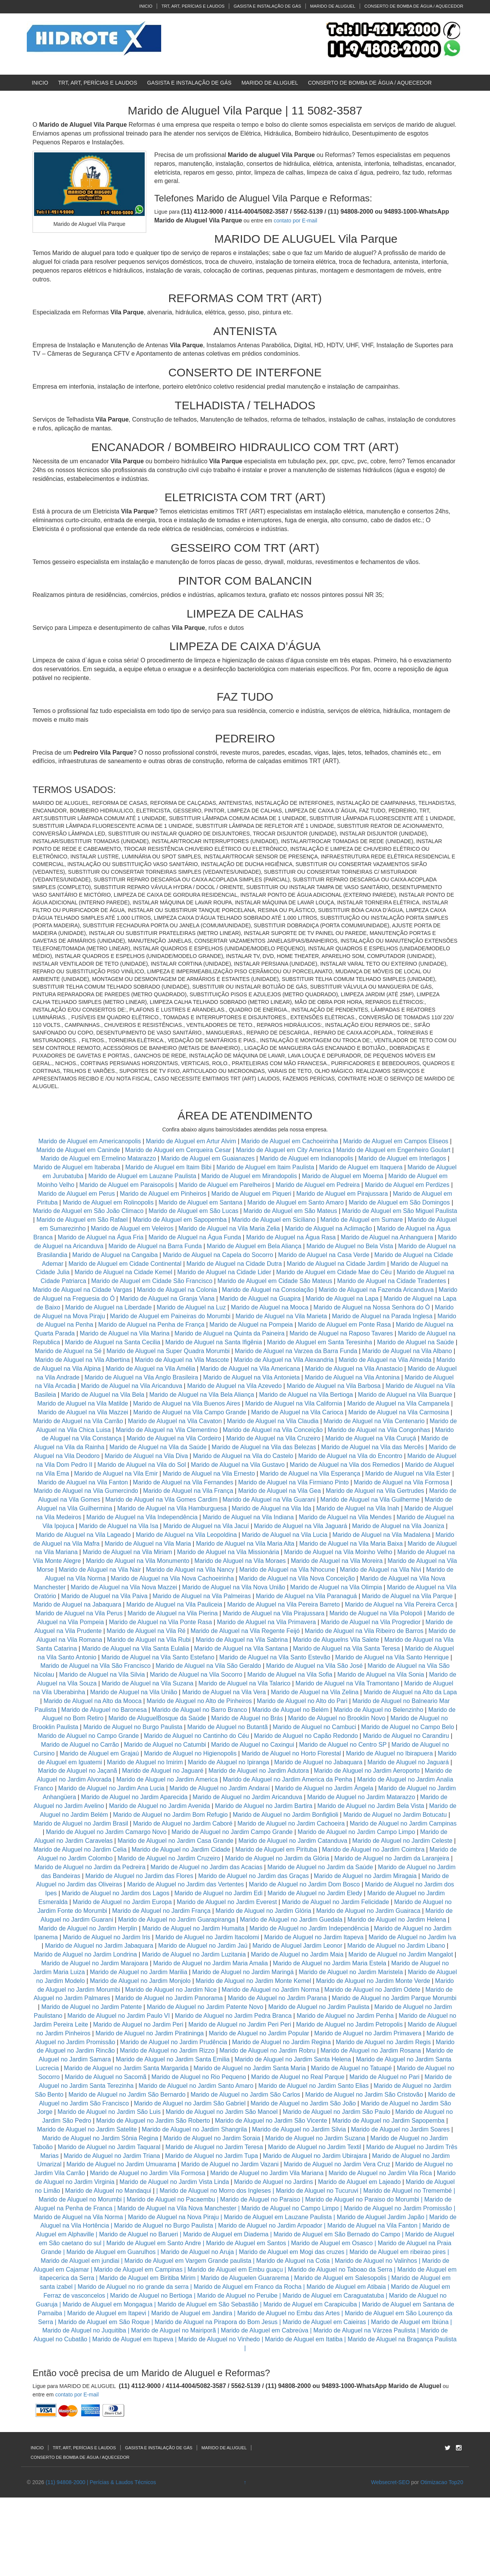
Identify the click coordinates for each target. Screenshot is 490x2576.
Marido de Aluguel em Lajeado (359, 2182)
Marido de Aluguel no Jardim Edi (218, 1893)
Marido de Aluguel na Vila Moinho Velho (338, 1552)
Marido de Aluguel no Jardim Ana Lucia (111, 1788)
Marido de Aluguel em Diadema (225, 2234)
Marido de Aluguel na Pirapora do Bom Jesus (216, 2322)
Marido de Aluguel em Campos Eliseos (396, 1141)
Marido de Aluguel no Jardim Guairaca (368, 1910)
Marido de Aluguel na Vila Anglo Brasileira (141, 1377)
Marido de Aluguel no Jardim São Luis (109, 2112)
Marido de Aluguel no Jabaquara (318, 1762)
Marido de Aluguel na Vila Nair (100, 1569)
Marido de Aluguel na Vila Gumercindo (86, 1490)
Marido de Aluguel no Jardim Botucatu (395, 1814)
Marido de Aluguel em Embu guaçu (235, 2269)
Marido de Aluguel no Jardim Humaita (193, 1928)
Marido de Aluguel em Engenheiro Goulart (394, 1150)
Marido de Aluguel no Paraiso (260, 2199)
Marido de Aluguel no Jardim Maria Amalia (210, 1963)
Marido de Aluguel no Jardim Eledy (315, 1893)
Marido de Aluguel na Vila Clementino (167, 1430)
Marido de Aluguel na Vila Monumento (137, 1561)
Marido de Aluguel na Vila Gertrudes (375, 1490)
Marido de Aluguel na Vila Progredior (370, 1622)
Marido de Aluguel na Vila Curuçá (371, 1438)
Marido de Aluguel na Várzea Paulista (364, 2330)
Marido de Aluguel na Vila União (133, 1692)
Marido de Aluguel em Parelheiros (225, 1185)
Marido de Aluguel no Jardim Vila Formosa (147, 2173)
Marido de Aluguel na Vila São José (314, 1665)
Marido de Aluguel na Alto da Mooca (93, 1701)
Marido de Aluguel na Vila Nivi (380, 1569)
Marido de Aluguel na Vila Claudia (272, 1421)
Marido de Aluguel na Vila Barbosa (334, 1386)
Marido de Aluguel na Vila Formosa (401, 1482)
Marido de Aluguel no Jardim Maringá (243, 1972)
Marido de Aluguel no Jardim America (167, 1779)
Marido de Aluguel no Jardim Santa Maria (249, 2068)
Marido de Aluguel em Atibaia (346, 2286)
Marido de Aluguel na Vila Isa (118, 1526)
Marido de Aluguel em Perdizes (407, 1185)
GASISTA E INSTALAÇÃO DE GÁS (267, 6)
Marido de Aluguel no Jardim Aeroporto (367, 1770)
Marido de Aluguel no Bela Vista (349, 1246)
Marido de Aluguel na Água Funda (195, 1237)
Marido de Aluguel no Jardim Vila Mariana (266, 2173)
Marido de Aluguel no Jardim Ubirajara (315, 2156)
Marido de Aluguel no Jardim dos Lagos (115, 1893)
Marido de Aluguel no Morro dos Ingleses (215, 2190)
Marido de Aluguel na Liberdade (109, 1307)
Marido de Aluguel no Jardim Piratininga (149, 2033)
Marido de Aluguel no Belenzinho (378, 1709)
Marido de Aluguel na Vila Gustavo (238, 1464)
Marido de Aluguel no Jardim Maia (297, 1954)
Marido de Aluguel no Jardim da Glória (277, 1858)
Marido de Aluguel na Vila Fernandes (183, 1482)
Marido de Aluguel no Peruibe (237, 2295)
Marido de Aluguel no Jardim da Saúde (320, 1867)
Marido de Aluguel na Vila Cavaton (175, 1421)
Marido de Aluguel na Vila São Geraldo (208, 1665)
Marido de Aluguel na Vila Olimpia (336, 1587)
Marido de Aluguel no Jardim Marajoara (94, 1963)
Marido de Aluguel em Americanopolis (90, 1141)
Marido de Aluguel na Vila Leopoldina (186, 1535)
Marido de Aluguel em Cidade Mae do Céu (335, 1272)
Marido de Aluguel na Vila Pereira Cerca (399, 1604)
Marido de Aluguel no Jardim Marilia (138, 1972)
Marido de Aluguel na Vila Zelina (314, 1692)
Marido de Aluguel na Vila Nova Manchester (176, 2208)
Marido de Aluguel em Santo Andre (153, 2243)
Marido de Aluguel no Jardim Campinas (403, 1823)
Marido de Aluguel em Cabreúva (265, 2330)
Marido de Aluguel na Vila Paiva (104, 1596)
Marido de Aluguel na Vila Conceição (273, 1430)
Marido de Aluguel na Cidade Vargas (83, 1289)
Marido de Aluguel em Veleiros (132, 1228)
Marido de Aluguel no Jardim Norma (270, 1989)
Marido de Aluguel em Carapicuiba (310, 2304)
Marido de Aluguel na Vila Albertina (82, 1360)
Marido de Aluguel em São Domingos (399, 1202)
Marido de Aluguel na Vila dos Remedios (345, 1464)
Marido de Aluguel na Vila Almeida (385, 1360)
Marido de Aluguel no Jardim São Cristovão (364, 2094)
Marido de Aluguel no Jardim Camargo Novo (106, 1832)
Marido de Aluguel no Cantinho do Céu (196, 1736)
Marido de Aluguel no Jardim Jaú (202, 1945)
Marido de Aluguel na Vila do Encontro (350, 1456)
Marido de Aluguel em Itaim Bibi (169, 1167)
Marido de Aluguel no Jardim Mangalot (400, 1954)
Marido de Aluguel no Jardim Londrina (85, 1954)
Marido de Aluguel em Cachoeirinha (289, 1141)
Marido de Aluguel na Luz (191, 1307)
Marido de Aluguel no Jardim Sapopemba (388, 2120)
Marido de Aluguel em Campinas (138, 2269)
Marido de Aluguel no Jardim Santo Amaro (196, 2085)
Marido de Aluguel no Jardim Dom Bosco (304, 1884)
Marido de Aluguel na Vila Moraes (240, 1561)
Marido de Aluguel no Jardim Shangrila (194, 2129)
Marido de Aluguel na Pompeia (251, 1324)
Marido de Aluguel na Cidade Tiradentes (391, 1281)
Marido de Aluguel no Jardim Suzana (315, 2138)
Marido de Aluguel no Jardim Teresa (214, 2147)
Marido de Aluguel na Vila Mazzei (83, 1412)
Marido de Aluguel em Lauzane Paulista (143, 1176)
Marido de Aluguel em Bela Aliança (255, 1246)
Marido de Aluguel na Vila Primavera (266, 1622)
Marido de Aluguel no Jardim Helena (396, 1919)
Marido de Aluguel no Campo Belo (407, 1727)
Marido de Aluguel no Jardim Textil (314, 2147)
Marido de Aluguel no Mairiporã (173, 2330)
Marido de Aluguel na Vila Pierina (172, 1613)
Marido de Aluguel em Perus (76, 1193)
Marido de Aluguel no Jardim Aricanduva (247, 1797)
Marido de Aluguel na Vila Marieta (281, 1316)
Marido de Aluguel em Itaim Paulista (266, 1167)
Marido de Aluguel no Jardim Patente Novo (205, 2007)
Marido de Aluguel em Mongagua (108, 2304)
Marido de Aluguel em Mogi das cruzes (292, 2252)
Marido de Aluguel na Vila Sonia (380, 1674)
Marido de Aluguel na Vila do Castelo (243, 1456)
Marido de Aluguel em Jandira (191, 2313)
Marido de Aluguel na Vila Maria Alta (245, 1543)
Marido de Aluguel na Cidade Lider (225, 1272)
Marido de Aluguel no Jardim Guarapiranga (176, 1919)
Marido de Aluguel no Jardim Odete (372, 1989)
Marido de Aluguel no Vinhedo (219, 2339)
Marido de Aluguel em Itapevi (106, 2313)
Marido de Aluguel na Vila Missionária (228, 1552)
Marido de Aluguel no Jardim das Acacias (206, 1867)
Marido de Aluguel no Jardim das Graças (253, 1876)
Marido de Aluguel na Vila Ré (146, 1631)
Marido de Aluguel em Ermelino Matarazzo (99, 1158)
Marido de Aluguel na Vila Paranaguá (306, 1596)
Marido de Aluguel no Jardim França (161, 1910)
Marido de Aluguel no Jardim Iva (412, 1937)
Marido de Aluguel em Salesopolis (340, 2278)
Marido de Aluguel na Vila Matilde (82, 1403)
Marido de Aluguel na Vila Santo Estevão (274, 1657)
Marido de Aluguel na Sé (68, 1351)
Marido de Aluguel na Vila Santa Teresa (346, 1648)
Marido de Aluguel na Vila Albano (407, 1351)
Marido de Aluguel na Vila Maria (148, 1543)
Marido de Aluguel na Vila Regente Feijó (245, 1631)
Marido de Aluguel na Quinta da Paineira (229, 1333)
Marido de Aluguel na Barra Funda (155, 1246)
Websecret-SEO (390, 2482)
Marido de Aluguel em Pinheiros (163, 1193)
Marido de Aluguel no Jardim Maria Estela (329, 1963)
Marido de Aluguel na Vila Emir (116, 1473)
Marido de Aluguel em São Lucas (193, 1211)
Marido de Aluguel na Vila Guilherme (370, 1499)
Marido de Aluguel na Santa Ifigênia (214, 1342)
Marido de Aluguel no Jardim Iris (106, 1937)
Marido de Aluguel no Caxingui (252, 1744)
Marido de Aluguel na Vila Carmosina (398, 1412)
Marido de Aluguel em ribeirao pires (398, 2252)
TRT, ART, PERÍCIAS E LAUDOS (193, 6)
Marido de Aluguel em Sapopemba (181, 1219)
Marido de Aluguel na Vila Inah (357, 1508)
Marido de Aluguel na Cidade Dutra (235, 1263)
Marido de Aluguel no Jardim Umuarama (121, 2164)
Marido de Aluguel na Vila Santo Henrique (392, 1657)
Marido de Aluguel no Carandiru (406, 1736)
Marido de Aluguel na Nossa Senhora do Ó (372, 1307)
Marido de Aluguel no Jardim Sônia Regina (100, 2138)
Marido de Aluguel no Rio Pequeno (199, 2077)
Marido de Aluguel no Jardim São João (303, 2103)
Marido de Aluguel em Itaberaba (76, 1167)
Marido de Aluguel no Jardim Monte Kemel (253, 1981)
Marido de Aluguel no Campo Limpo (290, 2208)
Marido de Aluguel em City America (284, 1150)
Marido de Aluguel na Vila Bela (102, 1394)
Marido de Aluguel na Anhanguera (387, 1237)
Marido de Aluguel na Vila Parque (407, 1596)
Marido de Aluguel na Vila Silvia (102, 1674)
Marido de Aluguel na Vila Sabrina (242, 1639)
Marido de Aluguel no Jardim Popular (259, 2033)
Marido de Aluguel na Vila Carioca (297, 1412)
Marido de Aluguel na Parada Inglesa (383, 1316)
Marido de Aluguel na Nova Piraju (173, 2217)
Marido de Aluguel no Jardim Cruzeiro (169, 1858)
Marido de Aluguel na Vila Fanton (83, 1482)
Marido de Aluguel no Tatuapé (351, 2068)
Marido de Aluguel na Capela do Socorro (219, 1255)
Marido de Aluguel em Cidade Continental (126, 1263)
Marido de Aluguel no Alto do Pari (302, 1701)
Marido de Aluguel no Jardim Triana (112, 2156)
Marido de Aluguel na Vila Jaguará (300, 1526)
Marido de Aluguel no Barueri (138, 2234)
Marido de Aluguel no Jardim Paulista (318, 2007)
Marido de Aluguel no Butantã (227, 1727)
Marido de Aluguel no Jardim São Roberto (153, 2120)
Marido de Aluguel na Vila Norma (78, 2217)
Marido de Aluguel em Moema (343, 1176)
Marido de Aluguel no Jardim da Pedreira (89, 1867)
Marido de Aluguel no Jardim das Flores (139, 1876)
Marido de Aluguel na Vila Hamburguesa (172, 1508)
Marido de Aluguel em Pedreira (318, 1185)
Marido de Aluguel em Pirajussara (342, 1193)
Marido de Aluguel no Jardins (273, 2182)
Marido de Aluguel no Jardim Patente (91, 2007)
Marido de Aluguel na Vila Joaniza (398, 1526)
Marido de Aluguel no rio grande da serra (133, 2286)
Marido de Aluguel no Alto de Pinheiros (199, 1701)
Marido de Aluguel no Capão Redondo (306, 1736)
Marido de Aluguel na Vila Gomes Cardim (161, 1499)
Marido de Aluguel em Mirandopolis (249, 1176)
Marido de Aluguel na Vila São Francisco (96, 1665)
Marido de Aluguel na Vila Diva (146, 1456)
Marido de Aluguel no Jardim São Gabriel (190, 2103)
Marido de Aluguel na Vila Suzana (147, 1683)
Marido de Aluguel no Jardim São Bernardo (127, 2094)
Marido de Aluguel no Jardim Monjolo (140, 1981)
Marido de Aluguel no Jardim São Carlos (245, 2094)
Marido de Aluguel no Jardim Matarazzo (361, 1797)
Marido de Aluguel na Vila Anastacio (354, 1368)
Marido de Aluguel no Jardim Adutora (258, 1770)
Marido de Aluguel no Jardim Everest (227, 1902)
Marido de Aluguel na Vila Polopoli (375, 1613)
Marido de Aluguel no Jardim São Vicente (271, 2120)
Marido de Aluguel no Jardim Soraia (211, 2138)
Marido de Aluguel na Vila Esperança (310, 1473)
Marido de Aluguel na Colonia (177, 1289)
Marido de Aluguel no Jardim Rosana (370, 2050)
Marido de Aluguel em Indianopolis (306, 1158)
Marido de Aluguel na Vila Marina (125, 1333)
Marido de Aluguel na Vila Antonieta (251, 1377)
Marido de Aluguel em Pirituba (276, 1849)
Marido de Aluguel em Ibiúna (410, 2322)
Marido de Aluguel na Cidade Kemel (124, 1272)
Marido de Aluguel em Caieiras (324, 2322)
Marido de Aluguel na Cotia (293, 2260)
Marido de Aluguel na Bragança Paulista (402, 2339)
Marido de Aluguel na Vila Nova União (233, 1587)
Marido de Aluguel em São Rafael (82, 1219)
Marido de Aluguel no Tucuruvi (317, 2190)
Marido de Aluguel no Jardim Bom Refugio (170, 1814)
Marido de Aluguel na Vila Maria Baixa (351, 1543)
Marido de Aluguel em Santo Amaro (295, 1202)
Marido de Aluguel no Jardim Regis (383, 2042)
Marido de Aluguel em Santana (200, 1202)
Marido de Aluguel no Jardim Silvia (299, 2129)
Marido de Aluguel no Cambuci (314, 1727)
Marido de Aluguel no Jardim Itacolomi (207, 1937)
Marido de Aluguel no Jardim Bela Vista (370, 1806)
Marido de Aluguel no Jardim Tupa (211, 2156)
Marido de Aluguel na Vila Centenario (374, 1421)
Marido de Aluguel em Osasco (331, 2243)
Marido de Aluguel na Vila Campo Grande (189, 1412)
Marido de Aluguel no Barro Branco (199, 1709)
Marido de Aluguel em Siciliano (273, 1219)
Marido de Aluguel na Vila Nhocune (287, 1569)
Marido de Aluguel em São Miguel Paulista (399, 1211)
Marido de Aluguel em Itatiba (304, 2339)
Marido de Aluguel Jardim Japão (381, 2217)
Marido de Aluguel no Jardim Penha (345, 2015)
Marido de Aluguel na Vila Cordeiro (174, 1438)
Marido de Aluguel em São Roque (104, 2322)
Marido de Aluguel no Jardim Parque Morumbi (394, 1998)
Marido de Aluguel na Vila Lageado (83, 1535)
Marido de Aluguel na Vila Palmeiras (201, 1596)
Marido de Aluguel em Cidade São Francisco (152, 1281)
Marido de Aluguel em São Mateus (291, 1211)
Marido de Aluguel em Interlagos (402, 1158)
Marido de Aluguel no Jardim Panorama (169, 1998)
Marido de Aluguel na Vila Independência (142, 1517)
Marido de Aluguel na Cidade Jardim (336, 1263)
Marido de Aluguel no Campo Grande (88, 1736)
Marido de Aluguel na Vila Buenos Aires (186, 1403)
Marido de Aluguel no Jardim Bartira (263, 1806)
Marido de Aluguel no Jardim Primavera (367, 2033)
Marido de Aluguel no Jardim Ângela (324, 1788)
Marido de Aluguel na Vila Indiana (248, 1517)
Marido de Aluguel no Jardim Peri (138, 2024)
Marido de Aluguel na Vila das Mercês (372, 1447)
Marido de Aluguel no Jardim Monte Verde (373, 1981)
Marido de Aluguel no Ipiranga (229, 1762)
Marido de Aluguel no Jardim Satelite (87, 2129)
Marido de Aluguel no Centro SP (342, 1744)
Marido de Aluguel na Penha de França (152, 1324)
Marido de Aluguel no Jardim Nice (171, 1989)
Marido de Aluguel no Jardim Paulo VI (118, 2015)
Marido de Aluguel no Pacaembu (171, 2199)
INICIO (145, 6)
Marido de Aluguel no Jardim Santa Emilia (173, 2059)
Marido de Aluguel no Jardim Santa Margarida (126, 2068)
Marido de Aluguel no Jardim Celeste (402, 1840)
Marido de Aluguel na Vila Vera (224, 1692)
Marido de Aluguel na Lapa (341, 1298)
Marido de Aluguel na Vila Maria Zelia (229, 1228)
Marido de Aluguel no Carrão (80, 1744)
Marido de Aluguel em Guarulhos (111, 2252)
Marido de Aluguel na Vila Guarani (268, 1499)
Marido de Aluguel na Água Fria (101, 1237)
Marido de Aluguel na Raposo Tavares (341, 1333)
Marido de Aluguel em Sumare (361, 1219)
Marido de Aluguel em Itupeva (132, 2339)
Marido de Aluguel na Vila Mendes (345, 1517)
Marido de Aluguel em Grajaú (99, 1753)
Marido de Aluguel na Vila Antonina (352, 1377)
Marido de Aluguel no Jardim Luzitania (194, 1954)
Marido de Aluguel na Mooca (270, 1307)
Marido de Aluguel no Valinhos (376, 2260)
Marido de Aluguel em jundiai (80, 2260)
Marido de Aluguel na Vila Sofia (289, 1674)
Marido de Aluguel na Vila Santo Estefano (157, 1657)
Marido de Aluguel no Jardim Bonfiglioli (285, 1814)
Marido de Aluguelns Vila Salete (336, 1639)
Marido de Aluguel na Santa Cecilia (112, 1342)
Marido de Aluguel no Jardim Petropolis (349, 2024)
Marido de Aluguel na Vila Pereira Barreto (283, 1604)
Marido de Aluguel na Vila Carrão (78, 1421)
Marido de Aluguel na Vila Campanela (398, 1403)
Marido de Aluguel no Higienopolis (190, 1753)
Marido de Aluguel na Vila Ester (408, 1473)
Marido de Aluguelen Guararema (245, 2278)
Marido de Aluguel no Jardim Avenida (159, 1806)
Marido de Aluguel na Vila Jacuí (206, 1526)
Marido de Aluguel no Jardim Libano (396, 1945)
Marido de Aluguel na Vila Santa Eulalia (135, 1648)
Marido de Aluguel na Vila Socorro (196, 1674)
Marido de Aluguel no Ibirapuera (389, 1753)
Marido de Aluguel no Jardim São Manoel (222, 2112)
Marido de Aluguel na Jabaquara (77, 1604)
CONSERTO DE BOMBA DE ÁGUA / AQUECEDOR (413, 6)
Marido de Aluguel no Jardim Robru (267, 2050)
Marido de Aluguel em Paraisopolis (126, 1185)
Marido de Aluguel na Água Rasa (291, 1237)
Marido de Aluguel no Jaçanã (77, 1770)
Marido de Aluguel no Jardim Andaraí (220, 1788)
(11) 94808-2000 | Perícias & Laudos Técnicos (101, 2482)
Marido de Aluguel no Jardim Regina (281, 2042)
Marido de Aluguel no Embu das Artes (288, 2313)
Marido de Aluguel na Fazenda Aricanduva (376, 1289)
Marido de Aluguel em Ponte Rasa (344, 1324)
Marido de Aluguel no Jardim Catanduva (293, 1840)
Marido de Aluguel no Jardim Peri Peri (239, 2024)
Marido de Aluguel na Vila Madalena (381, 1535)
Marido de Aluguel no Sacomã (105, 2077)
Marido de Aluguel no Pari (385, 2077)
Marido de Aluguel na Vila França (188, 1490)
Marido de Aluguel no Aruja (197, 2252)
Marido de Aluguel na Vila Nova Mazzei (124, 1587)
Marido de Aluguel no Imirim (145, 1762)
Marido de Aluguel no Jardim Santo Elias (313, 2085)
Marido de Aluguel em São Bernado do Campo (336, 2234)
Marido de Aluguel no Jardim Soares (400, 2129)
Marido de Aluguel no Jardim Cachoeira (291, 1823)
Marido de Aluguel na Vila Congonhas (379, 1430)
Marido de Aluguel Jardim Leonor (297, 1945)
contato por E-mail (295, 220)
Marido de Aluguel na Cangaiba (115, 1255)
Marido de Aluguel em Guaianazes (208, 1158)
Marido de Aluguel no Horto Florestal (291, 1753)
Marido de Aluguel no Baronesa (104, 1709)
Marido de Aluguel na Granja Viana (167, 1298)
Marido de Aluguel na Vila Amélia (151, 1368)
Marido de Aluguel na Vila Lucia (285, 1535)
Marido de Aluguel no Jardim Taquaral (109, 2147)
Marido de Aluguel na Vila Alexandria (283, 1360)
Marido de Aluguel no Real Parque (298, 2077)
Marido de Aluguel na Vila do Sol (142, 1464)
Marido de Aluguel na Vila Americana (250, 1368)
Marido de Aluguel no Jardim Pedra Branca (233, 2015)
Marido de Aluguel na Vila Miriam (127, 1552)
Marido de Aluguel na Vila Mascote (182, 1360)
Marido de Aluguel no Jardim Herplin (88, 1928)
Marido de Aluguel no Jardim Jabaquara (99, 1945)
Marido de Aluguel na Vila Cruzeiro (274, 1438)
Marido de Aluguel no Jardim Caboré (183, 1823)
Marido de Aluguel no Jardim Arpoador (270, 2225)
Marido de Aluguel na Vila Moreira (337, 1561)
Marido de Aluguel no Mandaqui (108, 2190)
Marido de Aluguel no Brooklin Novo (336, 1718)
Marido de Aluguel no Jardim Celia (80, 1849)
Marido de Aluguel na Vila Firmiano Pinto (293, 1482)
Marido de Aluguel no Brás (247, 1718)
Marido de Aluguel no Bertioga (151, 2295)
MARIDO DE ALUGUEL (332, 6)
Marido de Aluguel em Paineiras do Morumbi (171, 1316)
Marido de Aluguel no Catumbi (165, 1744)
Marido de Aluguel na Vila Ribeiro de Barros (364, 1631)
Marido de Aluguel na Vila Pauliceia (174, 1604)
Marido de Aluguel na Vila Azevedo (234, 1386)
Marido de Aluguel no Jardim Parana (277, 1998)
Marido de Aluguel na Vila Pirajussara (274, 1613)
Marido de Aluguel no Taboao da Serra (340, 2269)
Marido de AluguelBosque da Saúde (157, 1718)
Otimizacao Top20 (441, 2482)
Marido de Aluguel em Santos (246, 2243)
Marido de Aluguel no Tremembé (407, 2190)
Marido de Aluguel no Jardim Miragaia (365, 1876)
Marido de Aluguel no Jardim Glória (263, 1910)
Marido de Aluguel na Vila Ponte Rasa (160, 1622)
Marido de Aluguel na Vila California (293, 1403)
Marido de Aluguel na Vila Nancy (190, 1569)
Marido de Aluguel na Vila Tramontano (347, 1683)
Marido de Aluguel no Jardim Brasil (80, 1823)
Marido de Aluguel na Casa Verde (323, 1255)
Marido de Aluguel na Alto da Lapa (410, 1692)
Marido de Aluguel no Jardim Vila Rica (380, 2173)
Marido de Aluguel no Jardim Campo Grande (232, 1832)
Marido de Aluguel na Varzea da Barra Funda (296, 1351)
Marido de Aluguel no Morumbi (80, 2199)
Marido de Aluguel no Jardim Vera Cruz (337, 2164)
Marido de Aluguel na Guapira (260, 1298)
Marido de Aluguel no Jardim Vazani (230, 2164)
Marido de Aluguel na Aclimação (328, 1228)
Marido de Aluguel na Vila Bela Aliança (201, 1394)
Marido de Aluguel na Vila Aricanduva (131, 1386)
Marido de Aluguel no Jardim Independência (309, 1928)
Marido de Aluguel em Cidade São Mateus (274, 1281)
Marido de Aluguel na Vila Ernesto (209, 1473)
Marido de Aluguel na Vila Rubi (149, 1639)
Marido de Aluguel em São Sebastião (207, 2304)
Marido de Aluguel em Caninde (78, 1150)
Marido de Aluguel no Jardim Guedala (291, 1919)
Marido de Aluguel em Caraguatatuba (333, 2295)
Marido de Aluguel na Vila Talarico (244, 1683)
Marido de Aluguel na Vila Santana (241, 1648)
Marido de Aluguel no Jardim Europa (122, 1902)
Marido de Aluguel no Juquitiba (84, 2330)
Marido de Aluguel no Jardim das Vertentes (185, 1884)
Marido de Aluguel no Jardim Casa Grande (175, 1840)
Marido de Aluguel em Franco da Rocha (248, 2286)
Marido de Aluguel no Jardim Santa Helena (293, 2059)
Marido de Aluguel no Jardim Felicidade (335, 1902)
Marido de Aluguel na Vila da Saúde (158, 1447)
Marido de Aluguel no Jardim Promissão (398, 2208)
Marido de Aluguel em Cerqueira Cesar (179, 1150)
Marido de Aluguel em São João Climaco (88, 1211)
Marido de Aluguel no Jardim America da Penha (287, 1779)
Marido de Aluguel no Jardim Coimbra (373, 1849)
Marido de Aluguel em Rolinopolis (108, 1202)
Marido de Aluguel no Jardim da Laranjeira (391, 1858)
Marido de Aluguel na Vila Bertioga (306, 1394)
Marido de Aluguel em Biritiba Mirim (147, 2278)
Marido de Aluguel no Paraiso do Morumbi (362, 2199)
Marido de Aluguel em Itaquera (361, 1167)
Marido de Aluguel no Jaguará (408, 1762)
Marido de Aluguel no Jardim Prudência (173, 2042)
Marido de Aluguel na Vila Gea (279, 1490)
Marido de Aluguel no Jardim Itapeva (314, 1937)
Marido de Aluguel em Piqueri (251, 1193)
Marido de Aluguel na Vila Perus (79, 1613)
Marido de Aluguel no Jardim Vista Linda (174, 2182)
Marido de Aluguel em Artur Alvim (192, 1141)
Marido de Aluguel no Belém (290, 1709)
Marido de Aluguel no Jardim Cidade (181, 1849)
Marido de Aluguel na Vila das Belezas (264, 1447)
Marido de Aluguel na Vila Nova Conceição (297, 1578)
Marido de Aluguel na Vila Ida (271, 1508)
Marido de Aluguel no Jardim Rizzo (167, 2050)
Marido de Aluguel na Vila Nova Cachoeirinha (172, 1578)
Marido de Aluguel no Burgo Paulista (132, 1727)
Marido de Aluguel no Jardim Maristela (351, 1972)
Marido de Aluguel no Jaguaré (163, 1770)
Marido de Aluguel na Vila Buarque (405, 1394)
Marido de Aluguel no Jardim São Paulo (336, 2112)
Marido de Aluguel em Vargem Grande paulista (187, 2260)
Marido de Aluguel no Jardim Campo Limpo (356, 1832)
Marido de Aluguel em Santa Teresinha (319, 1342)
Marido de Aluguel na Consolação (268, 1289)
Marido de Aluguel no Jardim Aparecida (134, 1797)
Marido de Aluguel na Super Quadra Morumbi (168, 1351)
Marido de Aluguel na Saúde (415, 1342)
